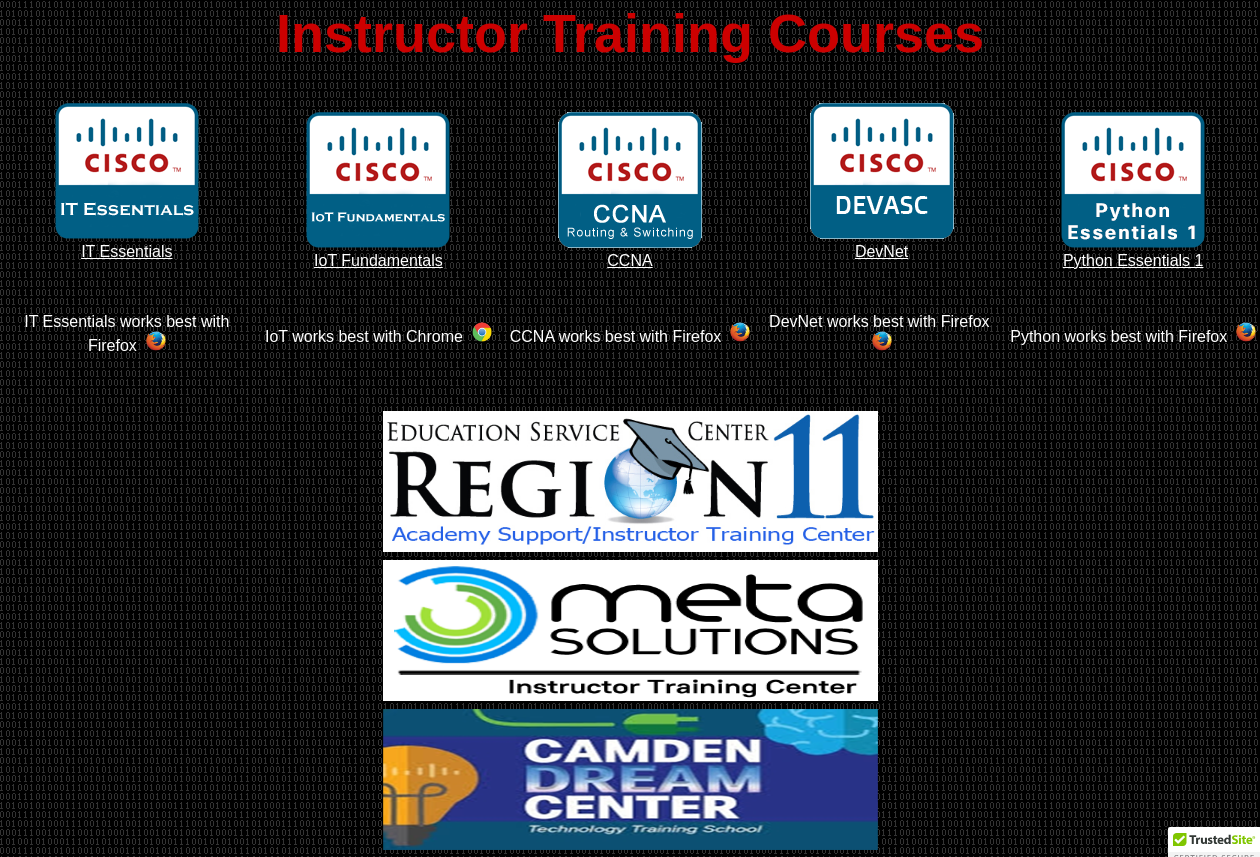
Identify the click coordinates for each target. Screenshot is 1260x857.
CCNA (630, 251)
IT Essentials (127, 242)
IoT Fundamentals (378, 251)
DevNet (882, 242)
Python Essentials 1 (1133, 251)
